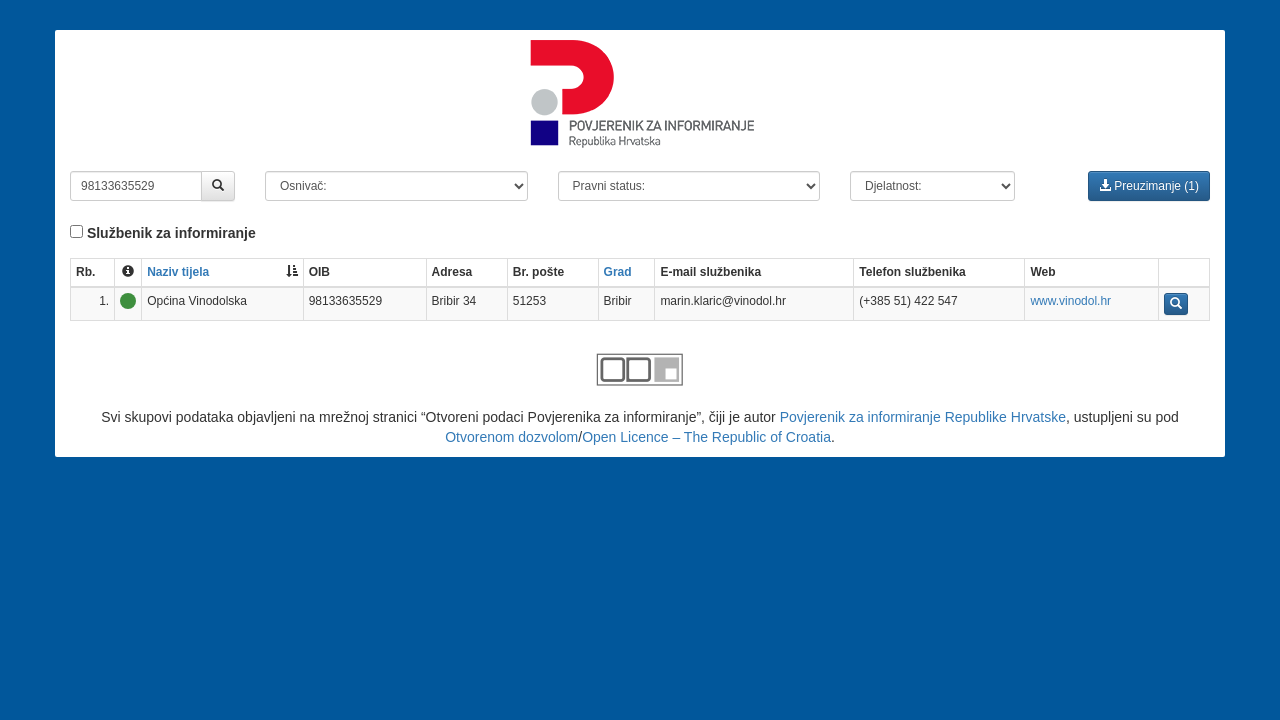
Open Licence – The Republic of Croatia (706, 437)
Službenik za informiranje (163, 233)
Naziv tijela (178, 272)
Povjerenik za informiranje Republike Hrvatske (923, 417)
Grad (618, 272)
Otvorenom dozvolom (511, 437)
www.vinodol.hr (1070, 301)
